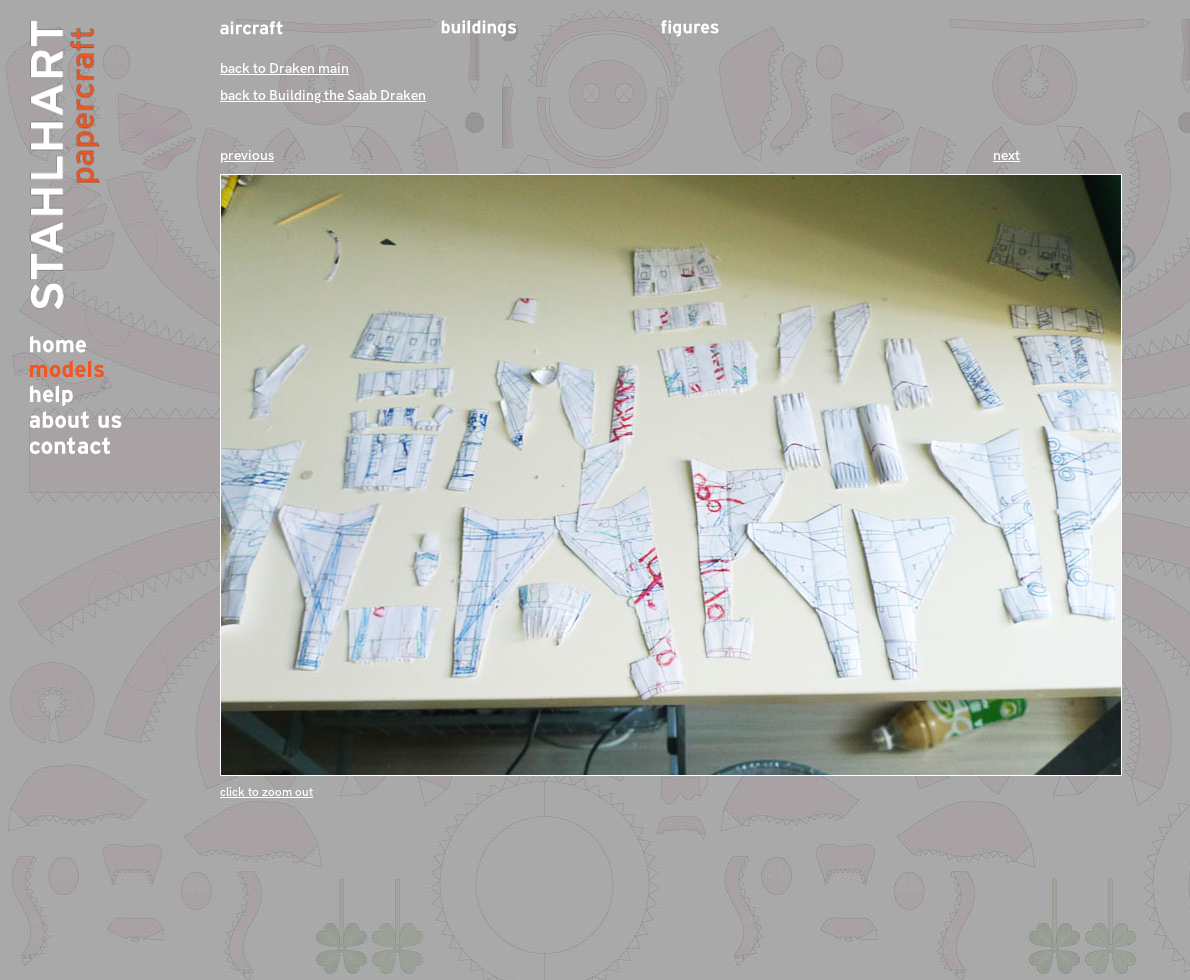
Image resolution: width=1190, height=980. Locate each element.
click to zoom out (266, 792)
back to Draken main (284, 68)
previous (247, 155)
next (1006, 155)
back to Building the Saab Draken (323, 95)
